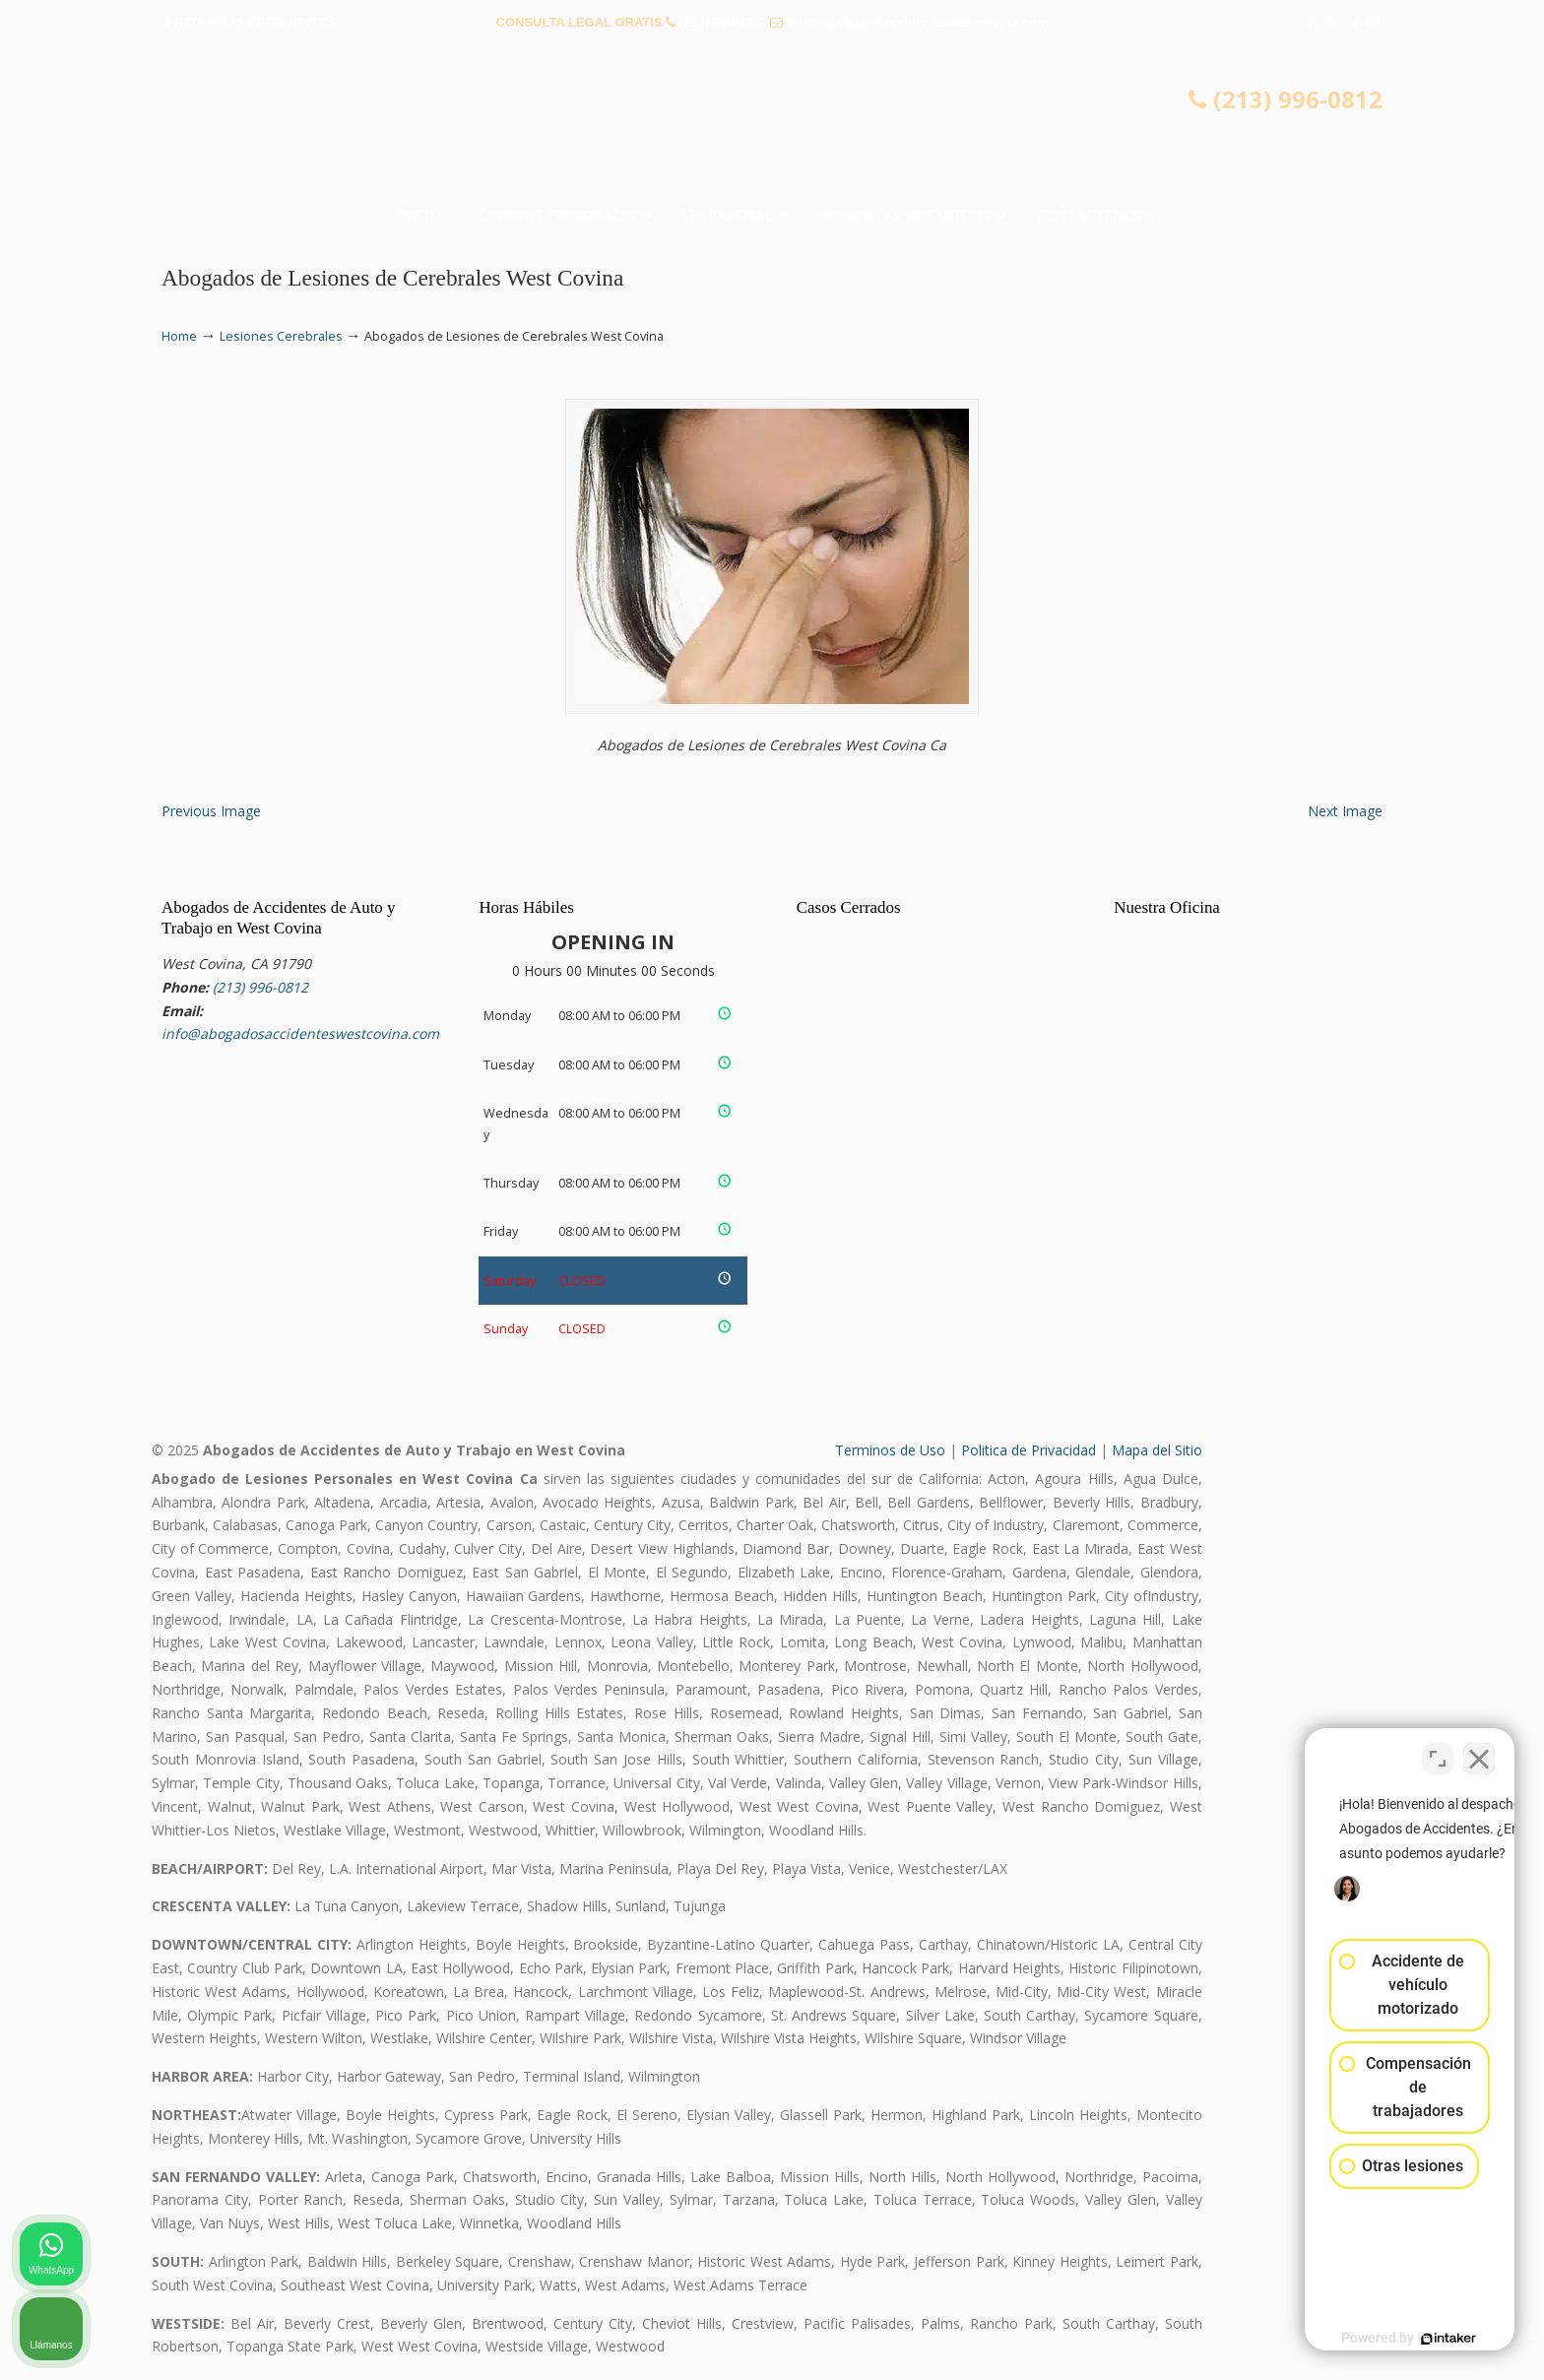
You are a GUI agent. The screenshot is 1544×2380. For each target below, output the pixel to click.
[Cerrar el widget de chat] (1479, 1751)
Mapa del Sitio (1157, 1450)
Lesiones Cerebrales (281, 336)
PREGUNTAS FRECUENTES (251, 22)
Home (179, 336)
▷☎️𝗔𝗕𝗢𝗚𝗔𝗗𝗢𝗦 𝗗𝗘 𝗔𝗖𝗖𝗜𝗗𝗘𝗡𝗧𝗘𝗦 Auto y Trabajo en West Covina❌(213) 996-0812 (772, 123)
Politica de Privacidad (1028, 1450)
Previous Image (211, 811)
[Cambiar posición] (1437, 1751)
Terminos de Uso (890, 1450)
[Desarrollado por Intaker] (1376, 2339)
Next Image (1345, 811)
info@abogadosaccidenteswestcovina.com (918, 22)
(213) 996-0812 (723, 22)
